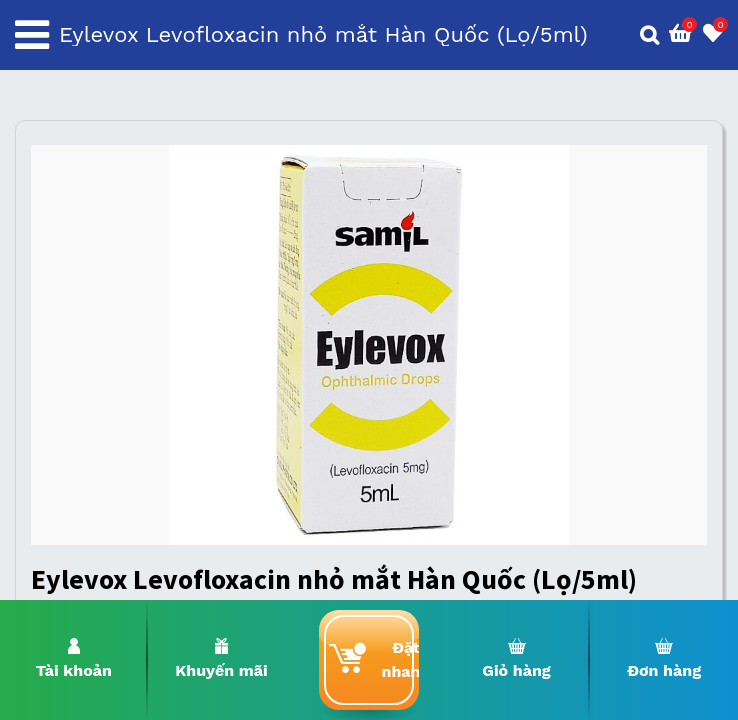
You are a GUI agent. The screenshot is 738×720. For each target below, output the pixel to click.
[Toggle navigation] (32, 35)
